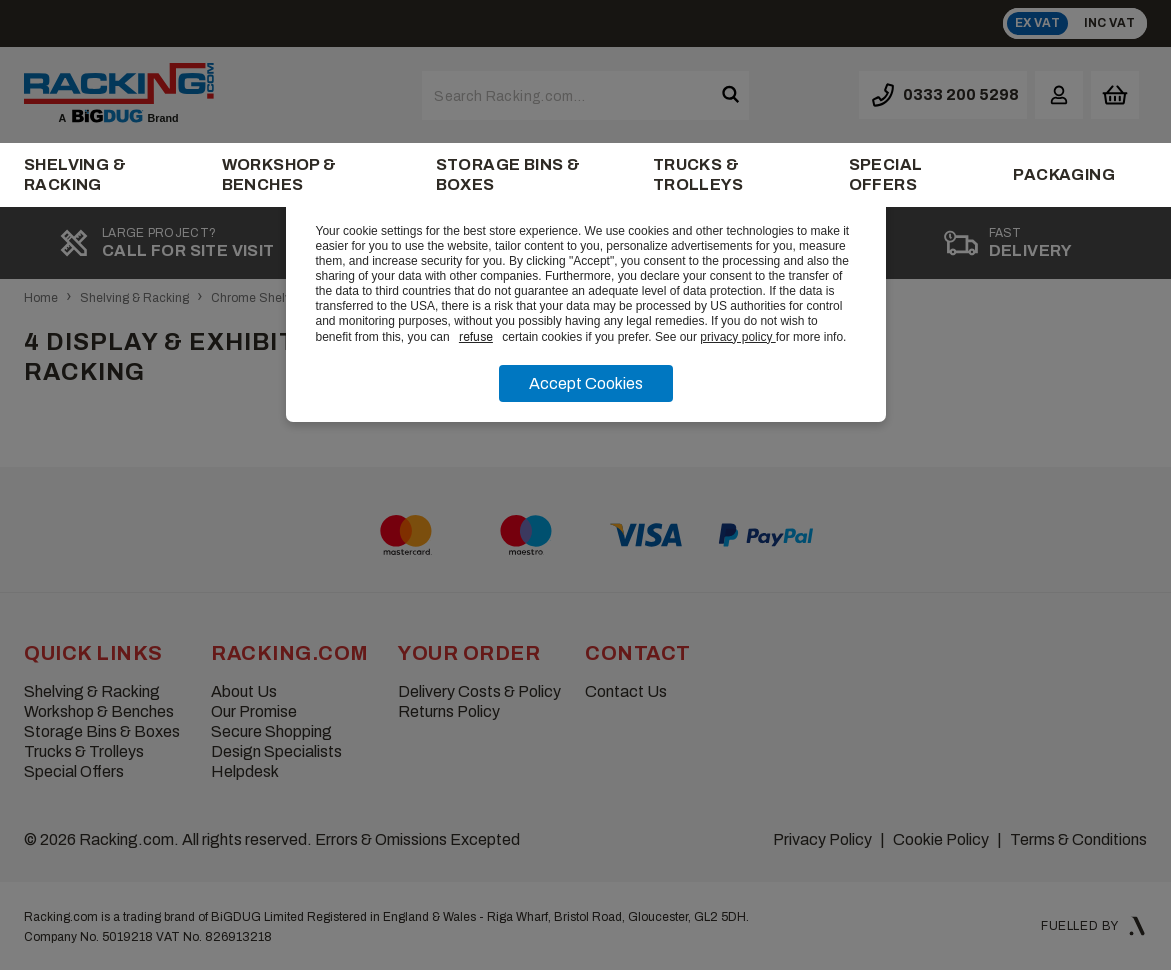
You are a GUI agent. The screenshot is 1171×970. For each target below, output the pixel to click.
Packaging (1064, 174)
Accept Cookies (586, 383)
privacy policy (737, 337)
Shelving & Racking (75, 174)
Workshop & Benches (279, 174)
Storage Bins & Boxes (508, 174)
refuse (476, 337)
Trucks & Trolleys (698, 174)
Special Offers (886, 174)
